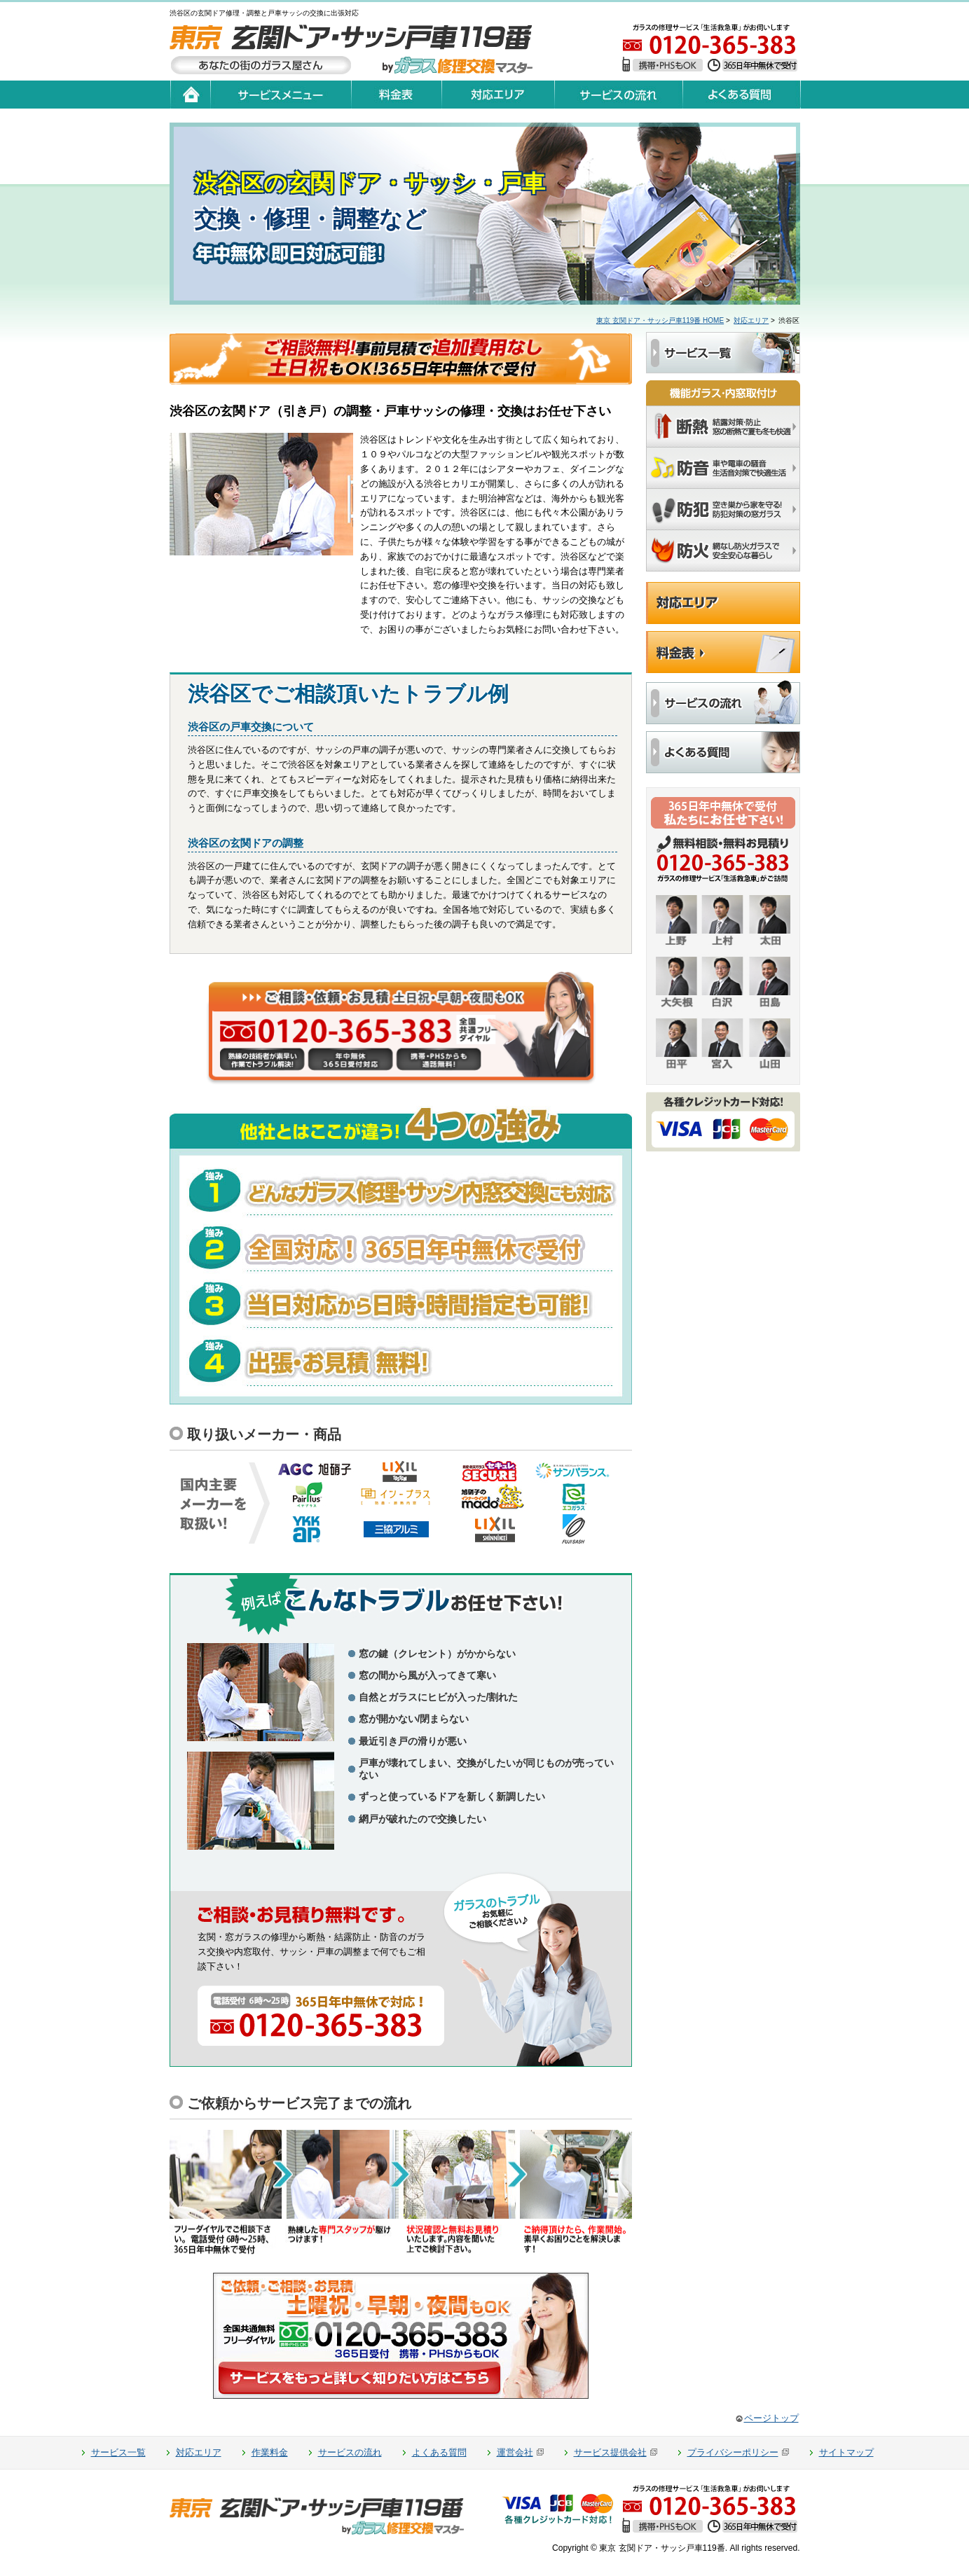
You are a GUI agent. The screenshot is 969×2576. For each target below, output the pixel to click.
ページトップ (771, 2418)
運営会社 (515, 2452)
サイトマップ (846, 2452)
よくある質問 (439, 2452)
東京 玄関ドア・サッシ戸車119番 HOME (660, 320)
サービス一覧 (118, 2452)
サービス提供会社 (610, 2452)
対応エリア (751, 320)
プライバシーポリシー (732, 2452)
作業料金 (270, 2452)
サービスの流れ (350, 2452)
